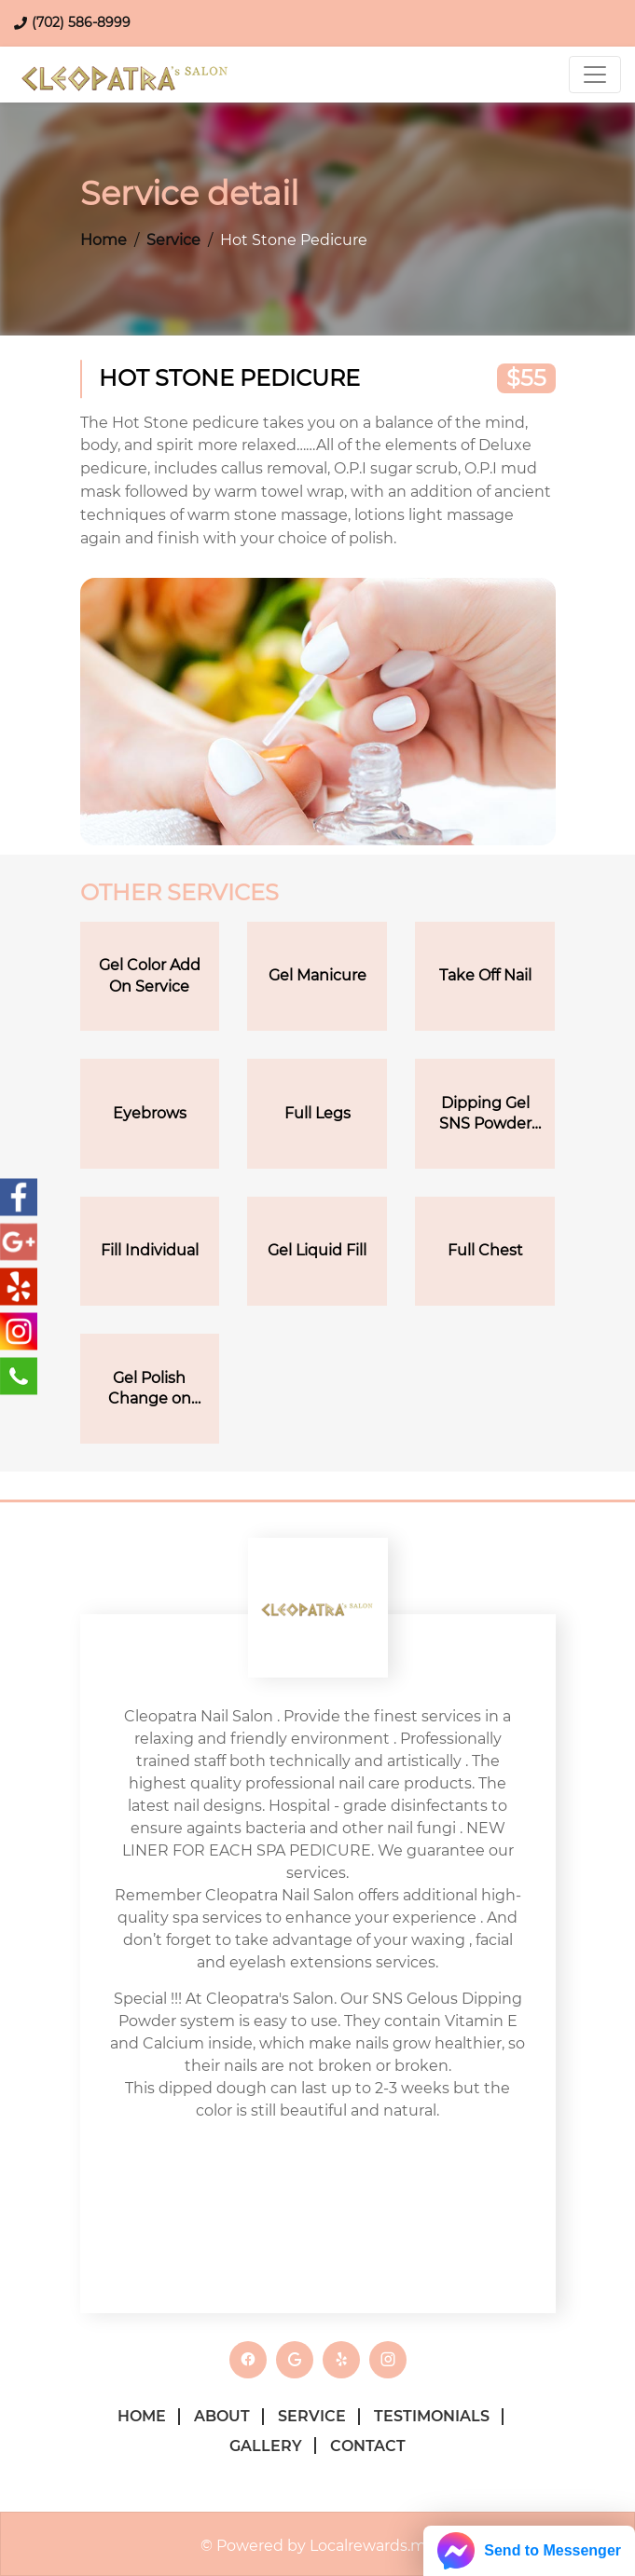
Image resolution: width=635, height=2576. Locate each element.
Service (173, 240)
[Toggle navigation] (595, 74)
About (222, 2416)
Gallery (265, 2446)
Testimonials (432, 2416)
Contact (368, 2446)
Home (103, 240)
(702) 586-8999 (81, 22)
